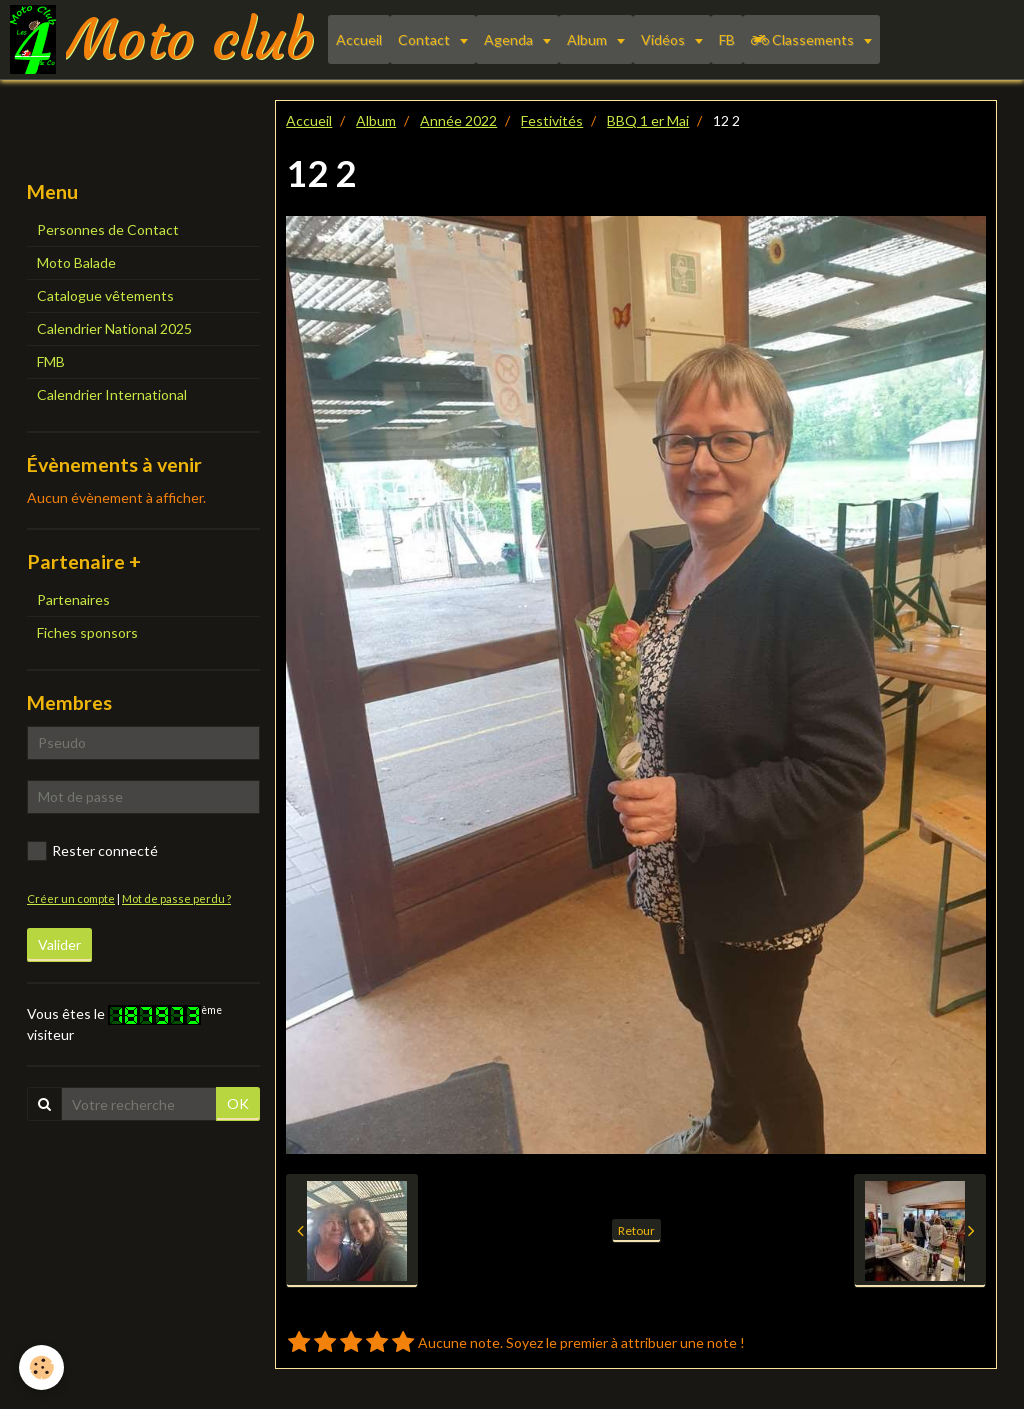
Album (588, 39)
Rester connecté (92, 851)
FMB (51, 361)
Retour (636, 1230)
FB (727, 39)
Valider (59, 944)
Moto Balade (76, 262)
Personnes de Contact (108, 229)
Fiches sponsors (87, 632)
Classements (804, 39)
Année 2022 (458, 120)
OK (238, 1103)
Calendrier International (112, 394)
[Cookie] (42, 1367)
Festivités (552, 120)
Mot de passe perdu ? (176, 898)
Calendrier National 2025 (114, 328)
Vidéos (664, 39)
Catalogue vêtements (105, 295)
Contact (425, 39)
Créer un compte (71, 898)
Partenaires (73, 599)
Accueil (359, 39)
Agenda (510, 39)
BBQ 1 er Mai (648, 120)
